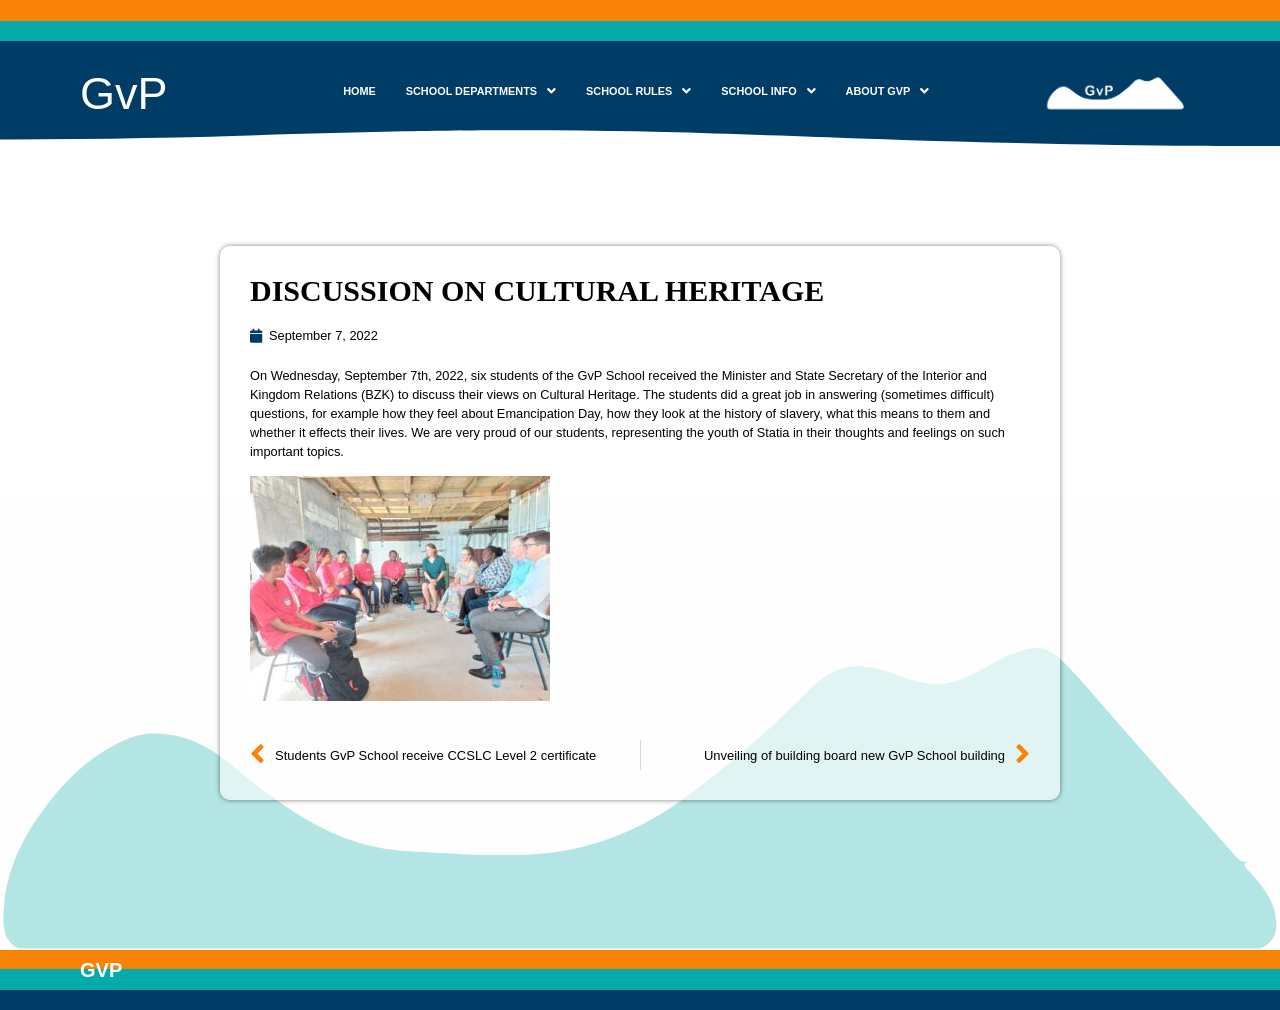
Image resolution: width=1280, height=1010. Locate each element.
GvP (124, 93)
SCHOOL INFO (768, 91)
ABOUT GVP (888, 91)
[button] (481, 91)
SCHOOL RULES (638, 91)
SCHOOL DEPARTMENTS (481, 91)
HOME (359, 91)
